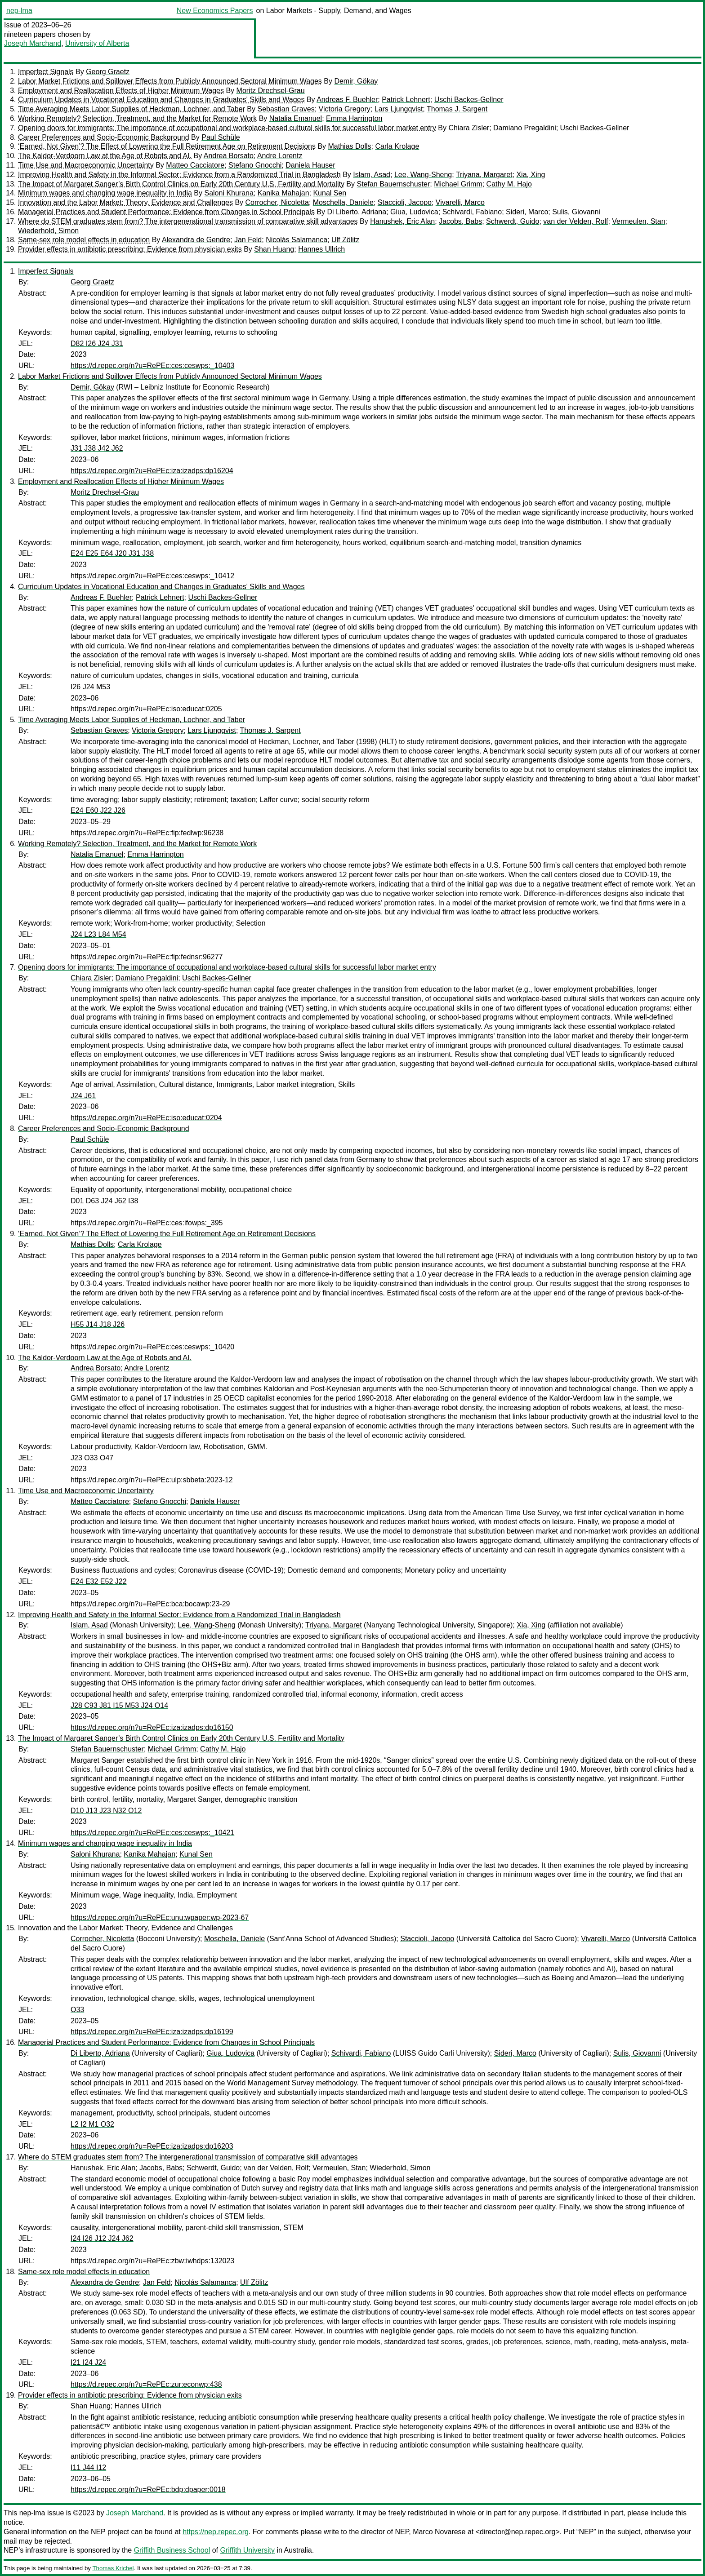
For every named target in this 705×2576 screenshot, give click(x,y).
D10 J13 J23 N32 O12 (106, 1810)
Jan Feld (248, 240)
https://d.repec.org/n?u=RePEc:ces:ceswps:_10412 (152, 576)
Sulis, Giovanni (576, 212)
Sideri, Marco (527, 212)
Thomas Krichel (113, 2568)
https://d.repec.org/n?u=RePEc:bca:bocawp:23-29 (150, 1604)
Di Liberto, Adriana (356, 212)
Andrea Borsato (229, 156)
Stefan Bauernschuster (393, 184)
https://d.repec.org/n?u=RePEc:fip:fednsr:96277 (147, 957)
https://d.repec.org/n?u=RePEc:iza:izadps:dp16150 (152, 1727)
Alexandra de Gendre (196, 240)
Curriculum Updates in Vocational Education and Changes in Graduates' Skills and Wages (161, 99)
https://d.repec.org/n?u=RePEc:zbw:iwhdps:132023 (152, 2261)
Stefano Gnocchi (254, 165)
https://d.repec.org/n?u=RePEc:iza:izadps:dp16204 (152, 470)
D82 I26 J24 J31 (97, 343)
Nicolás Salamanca (296, 240)
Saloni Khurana (228, 193)
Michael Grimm (458, 184)
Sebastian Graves (285, 109)
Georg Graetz (107, 71)
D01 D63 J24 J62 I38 (104, 1201)
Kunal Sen (329, 193)
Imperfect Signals (46, 71)
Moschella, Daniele (343, 202)
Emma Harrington (354, 118)
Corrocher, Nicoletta (277, 202)
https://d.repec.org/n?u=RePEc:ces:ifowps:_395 (147, 1223)
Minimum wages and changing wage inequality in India (105, 193)
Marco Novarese (439, 2532)
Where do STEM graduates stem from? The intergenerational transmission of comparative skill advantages (188, 221)
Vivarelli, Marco (460, 202)
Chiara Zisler (468, 128)
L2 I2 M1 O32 (92, 2124)
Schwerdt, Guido (512, 221)
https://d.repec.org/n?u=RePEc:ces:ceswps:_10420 (152, 1347)
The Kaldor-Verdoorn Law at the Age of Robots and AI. (105, 156)
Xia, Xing (530, 174)
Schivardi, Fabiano (472, 212)
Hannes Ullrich (321, 249)
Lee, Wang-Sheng (423, 174)
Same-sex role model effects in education (84, 240)
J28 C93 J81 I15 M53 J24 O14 (119, 1705)
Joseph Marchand (32, 43)
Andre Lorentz (280, 156)
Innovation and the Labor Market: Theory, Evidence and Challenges (125, 202)
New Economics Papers (215, 10)
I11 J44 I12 (88, 2467)
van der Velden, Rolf (575, 221)
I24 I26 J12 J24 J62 (102, 2238)
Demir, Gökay (356, 81)
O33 (77, 2009)
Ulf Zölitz (345, 240)
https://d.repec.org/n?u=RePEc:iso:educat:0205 (146, 709)
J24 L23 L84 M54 (98, 934)
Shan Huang (274, 249)
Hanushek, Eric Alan (402, 221)
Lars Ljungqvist (399, 109)
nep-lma (19, 10)
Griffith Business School (172, 2550)
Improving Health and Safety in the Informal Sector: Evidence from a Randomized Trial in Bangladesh (179, 174)
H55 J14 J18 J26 (98, 1324)
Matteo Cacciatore (195, 165)
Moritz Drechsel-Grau (270, 90)
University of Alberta (97, 43)
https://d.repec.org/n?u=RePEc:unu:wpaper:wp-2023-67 (160, 1917)
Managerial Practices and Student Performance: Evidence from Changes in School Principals (166, 212)
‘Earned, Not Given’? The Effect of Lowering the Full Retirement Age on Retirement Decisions (167, 146)
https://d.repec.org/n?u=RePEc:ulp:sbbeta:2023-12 (152, 1480)
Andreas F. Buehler (347, 99)
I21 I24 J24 (88, 2362)
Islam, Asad (371, 174)
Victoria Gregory (344, 109)
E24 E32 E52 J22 (99, 1581)
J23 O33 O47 (92, 1458)
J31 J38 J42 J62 (97, 448)
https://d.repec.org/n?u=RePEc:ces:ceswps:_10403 (152, 365)
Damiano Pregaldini (524, 128)
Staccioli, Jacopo (405, 202)
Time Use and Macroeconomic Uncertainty (86, 165)
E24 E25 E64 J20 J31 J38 (112, 553)
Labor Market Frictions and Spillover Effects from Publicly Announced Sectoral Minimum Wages (170, 81)
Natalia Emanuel (295, 118)
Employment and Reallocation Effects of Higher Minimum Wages (121, 90)
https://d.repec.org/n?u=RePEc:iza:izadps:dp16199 (152, 2031)
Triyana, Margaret (484, 174)
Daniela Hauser (310, 165)
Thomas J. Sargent (457, 109)
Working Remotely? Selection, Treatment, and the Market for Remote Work (137, 118)
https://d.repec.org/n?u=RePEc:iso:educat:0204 (146, 1118)
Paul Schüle (220, 137)
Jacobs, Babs (460, 221)
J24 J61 (83, 1096)
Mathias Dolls (349, 146)
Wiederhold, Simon (48, 231)
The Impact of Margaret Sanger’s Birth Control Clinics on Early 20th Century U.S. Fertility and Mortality (181, 184)
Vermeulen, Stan (638, 221)
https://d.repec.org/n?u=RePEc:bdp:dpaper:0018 (148, 2489)
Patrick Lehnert (406, 99)
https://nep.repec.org (216, 2532)
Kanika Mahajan (283, 193)
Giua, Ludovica (414, 212)
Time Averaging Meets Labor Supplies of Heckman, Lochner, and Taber (131, 109)
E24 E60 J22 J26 (98, 810)
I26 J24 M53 (90, 687)
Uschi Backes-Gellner (469, 99)
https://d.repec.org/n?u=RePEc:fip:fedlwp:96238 (147, 833)
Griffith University (247, 2550)
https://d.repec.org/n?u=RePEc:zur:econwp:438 (146, 2384)
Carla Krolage (397, 146)
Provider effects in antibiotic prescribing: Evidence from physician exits (130, 249)
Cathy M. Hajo (509, 184)
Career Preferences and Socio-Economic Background (103, 137)
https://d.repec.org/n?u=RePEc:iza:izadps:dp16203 (152, 2146)
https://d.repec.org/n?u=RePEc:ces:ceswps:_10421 (152, 1832)
